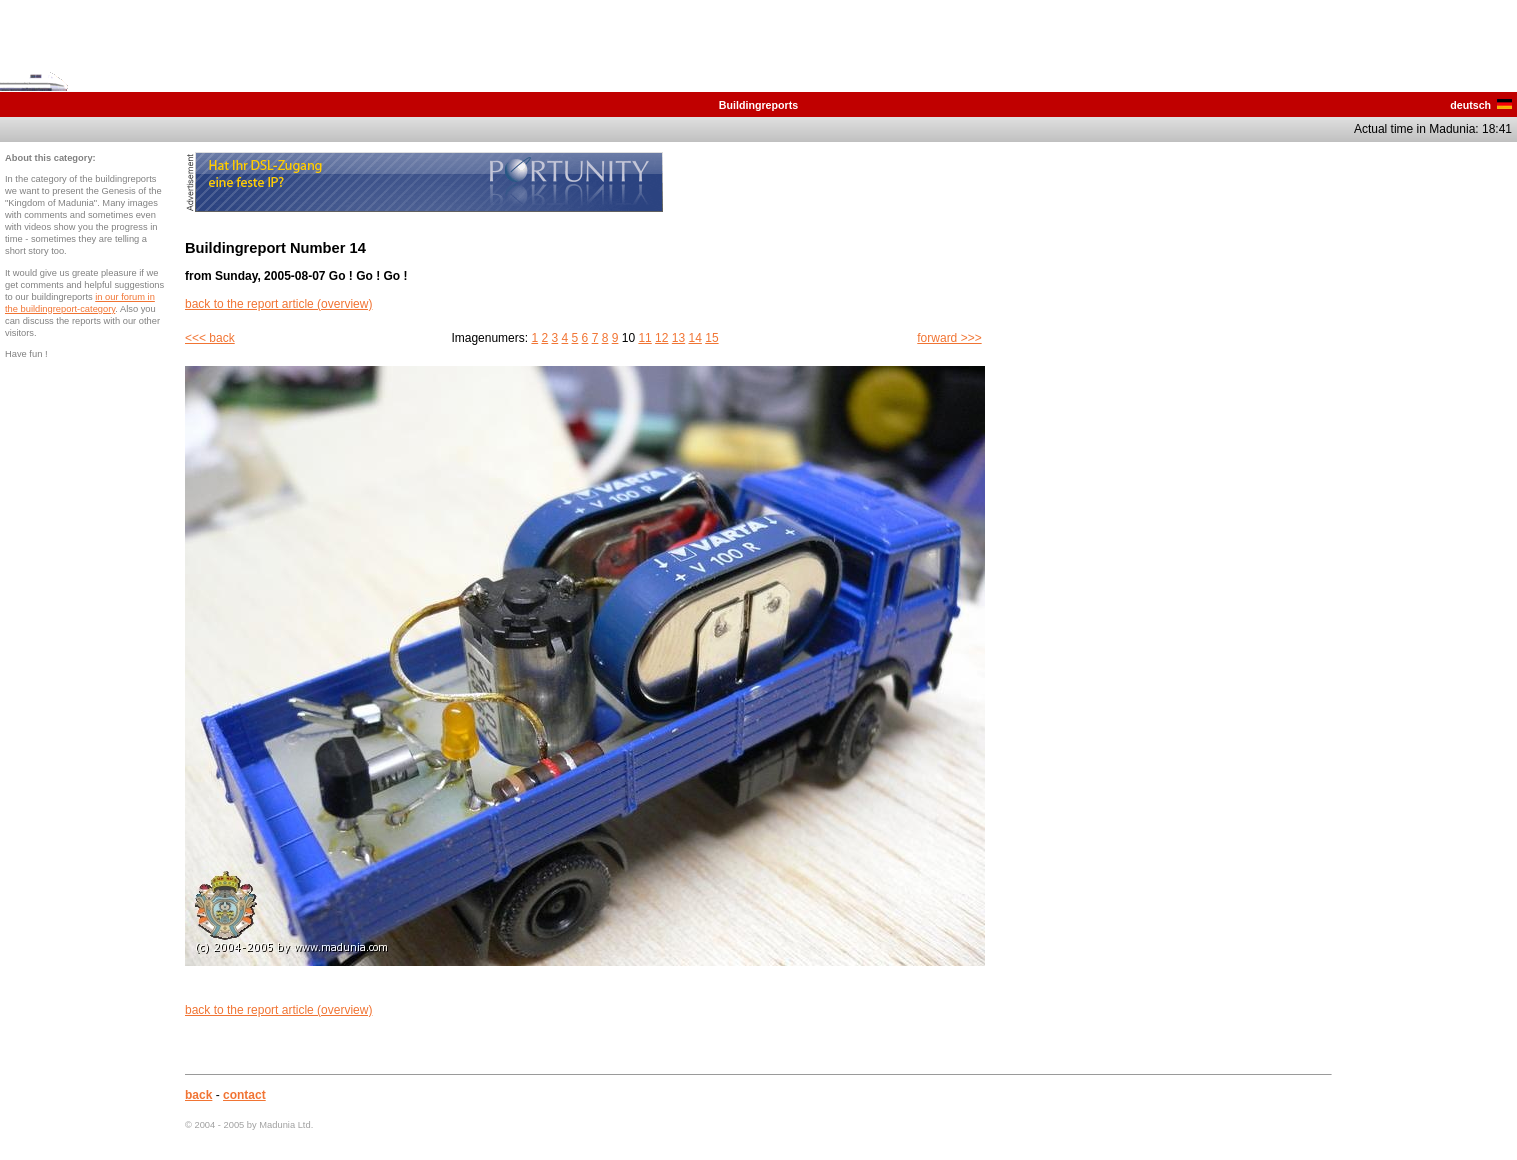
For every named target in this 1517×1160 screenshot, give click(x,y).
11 (644, 338)
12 (661, 338)
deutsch (1481, 105)
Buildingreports (758, 105)
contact (244, 1095)
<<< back (210, 338)
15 (711, 338)
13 (678, 338)
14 (695, 338)
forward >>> (949, 338)
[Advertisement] (1432, 452)
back (198, 1095)
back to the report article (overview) (278, 304)
